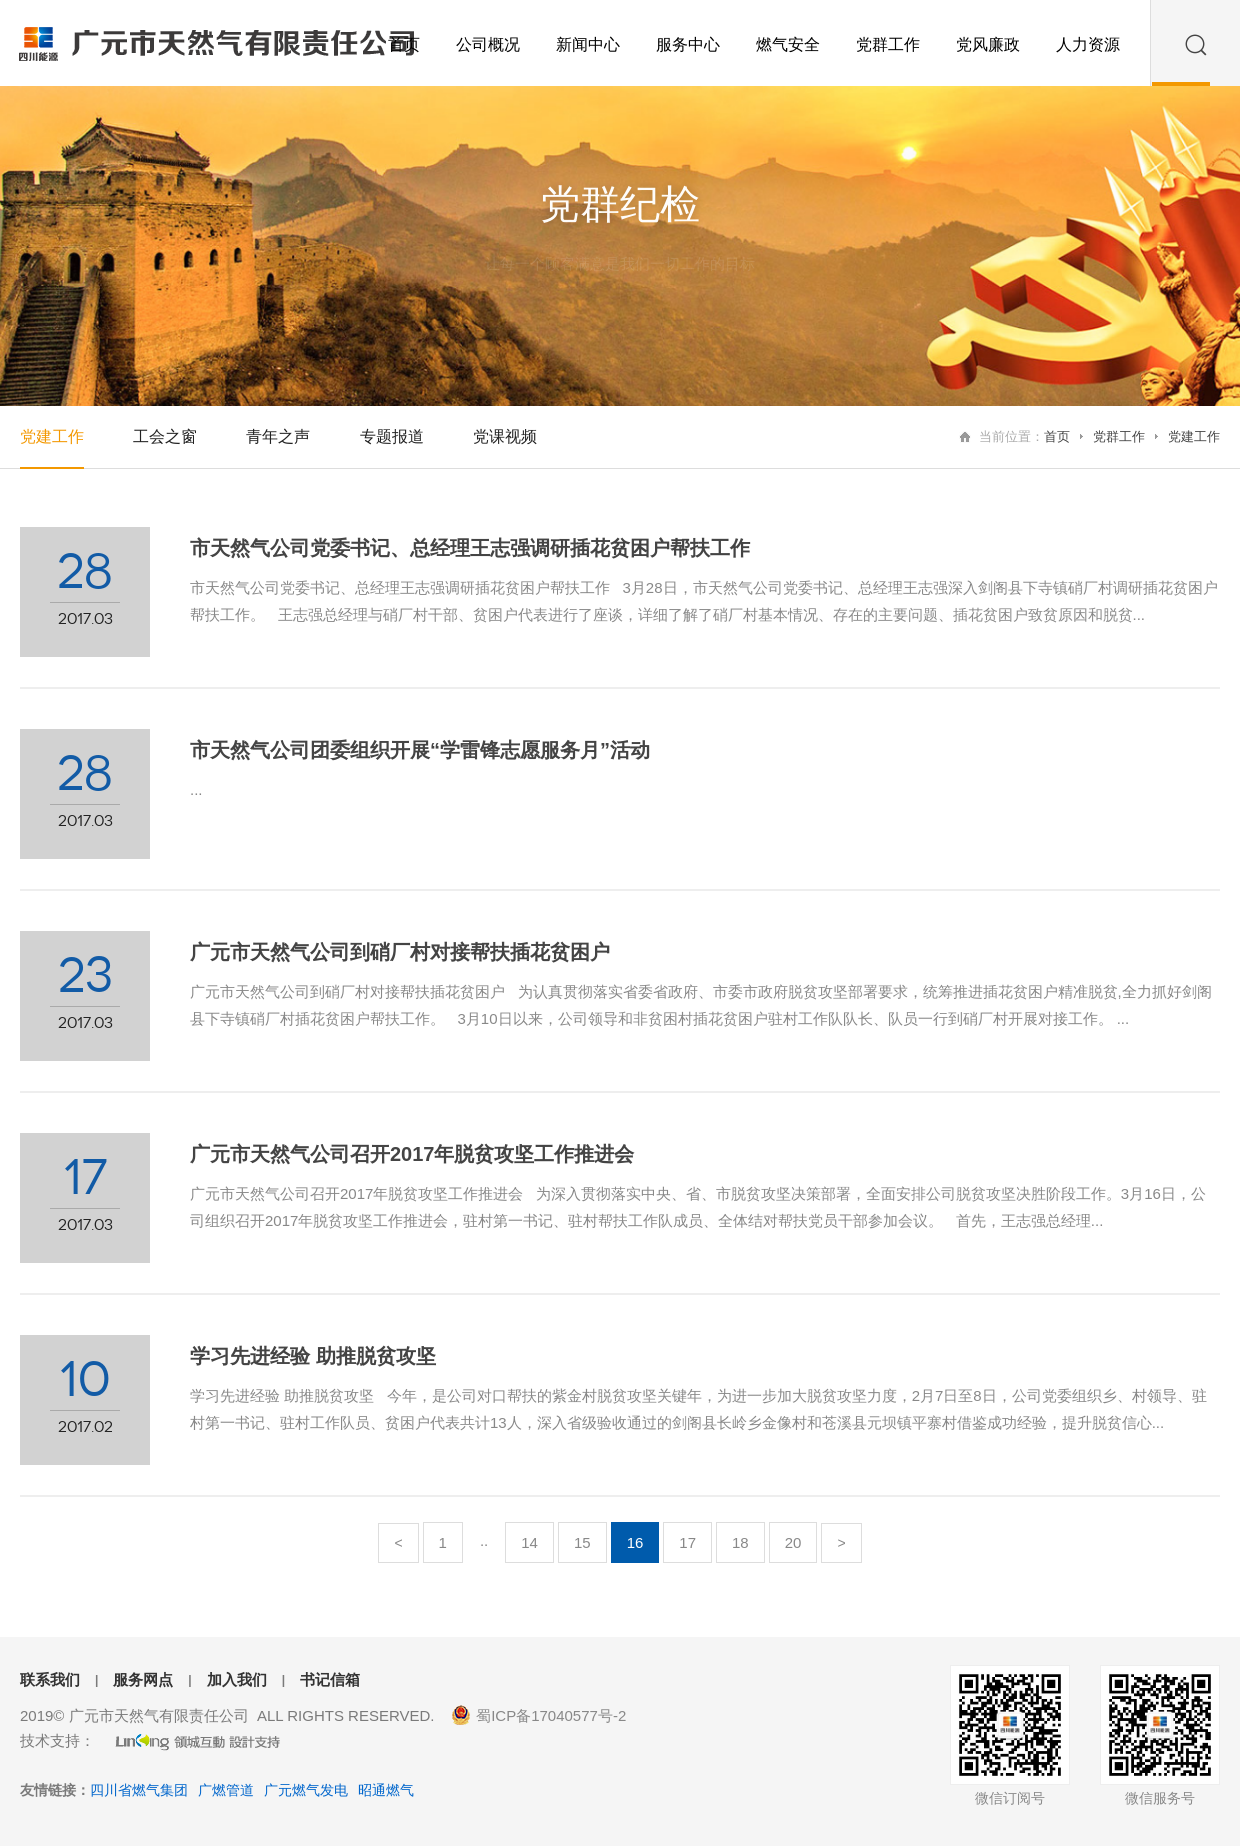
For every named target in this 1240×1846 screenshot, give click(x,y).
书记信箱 (330, 1679)
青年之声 (278, 436)
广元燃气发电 (306, 1790)
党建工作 (1194, 436)
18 (740, 1542)
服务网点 (143, 1679)
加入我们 (237, 1679)
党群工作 (1119, 436)
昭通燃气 (386, 1790)
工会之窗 (165, 436)
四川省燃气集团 (139, 1790)
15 (582, 1542)
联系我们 (50, 1679)
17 (687, 1542)
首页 (1057, 436)
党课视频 (505, 436)
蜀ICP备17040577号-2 (551, 1715)
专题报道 (392, 436)
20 (793, 1542)
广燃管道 (226, 1790)
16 (635, 1542)
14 (529, 1542)
